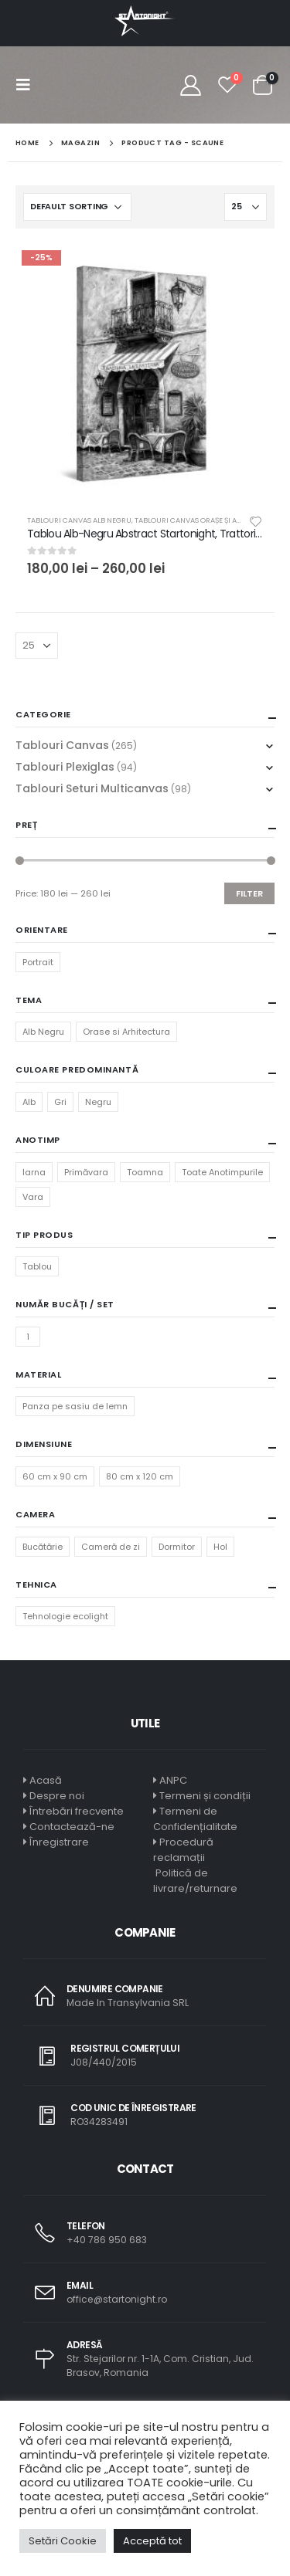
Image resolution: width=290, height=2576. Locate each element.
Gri (60, 1102)
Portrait (37, 962)
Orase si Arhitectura (126, 1031)
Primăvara (86, 1172)
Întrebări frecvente (76, 1811)
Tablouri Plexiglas (64, 766)
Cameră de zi (110, 1547)
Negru (98, 1102)
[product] (145, 373)
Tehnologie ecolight (65, 1616)
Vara (32, 1197)
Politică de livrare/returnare (195, 1881)
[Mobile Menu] (27, 85)
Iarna (34, 1172)
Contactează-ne (71, 1826)
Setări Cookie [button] (63, 2541)
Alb (29, 1102)
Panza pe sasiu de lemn (75, 1406)
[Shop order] (77, 207)
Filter (249, 893)
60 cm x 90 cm (54, 1476)
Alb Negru (43, 1031)
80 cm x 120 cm (139, 1476)
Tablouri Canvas (62, 745)
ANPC (173, 1780)
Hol (220, 1547)
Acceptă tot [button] (152, 2541)
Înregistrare (59, 1842)
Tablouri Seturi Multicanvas (92, 788)
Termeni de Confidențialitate (195, 1819)
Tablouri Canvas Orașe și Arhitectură (208, 520)
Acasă (45, 1780)
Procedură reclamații (183, 1850)
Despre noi (56, 1795)
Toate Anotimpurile (222, 1172)
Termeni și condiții (205, 1795)
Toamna (145, 1172)
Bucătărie (42, 1547)
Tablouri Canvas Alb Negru (79, 520)
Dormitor (177, 1547)
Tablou (37, 1266)
